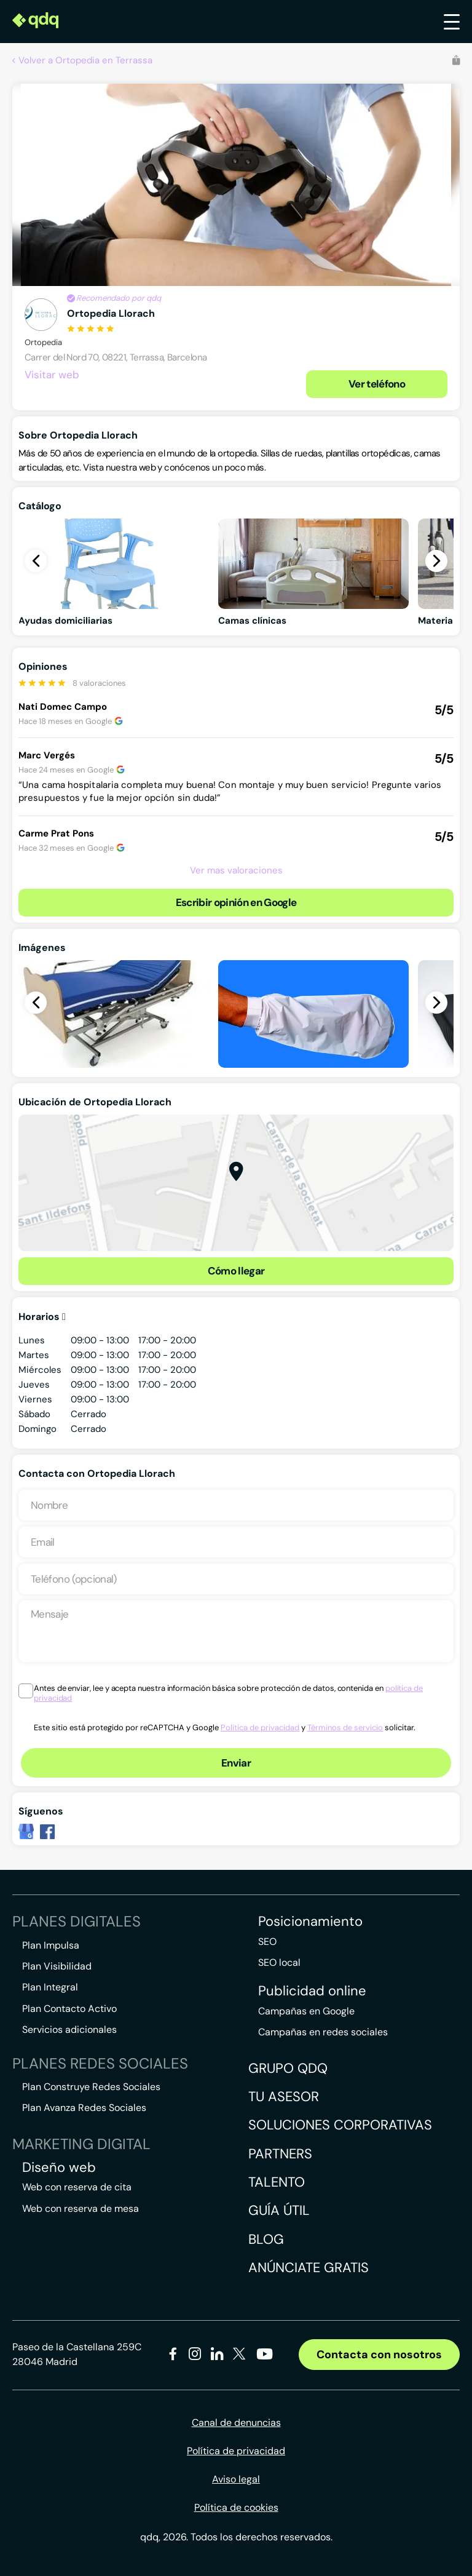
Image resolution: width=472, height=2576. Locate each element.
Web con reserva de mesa (80, 2208)
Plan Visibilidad (57, 1966)
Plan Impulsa (50, 1945)
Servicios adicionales (69, 2029)
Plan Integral (50, 1987)
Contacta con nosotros (379, 2354)
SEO (267, 1941)
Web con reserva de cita (77, 2186)
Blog (266, 2239)
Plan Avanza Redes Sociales (84, 2107)
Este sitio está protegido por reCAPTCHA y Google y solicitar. (224, 1727)
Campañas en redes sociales (323, 2031)
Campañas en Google (306, 2011)
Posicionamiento (310, 1922)
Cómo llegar (236, 1271)
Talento (276, 2182)
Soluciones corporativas (340, 2125)
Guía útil (279, 2210)
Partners (280, 2154)
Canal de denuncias (236, 2422)
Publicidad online (312, 1991)
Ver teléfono (376, 384)
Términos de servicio (345, 1727)
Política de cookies (236, 2507)
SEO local (279, 1962)
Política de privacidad (260, 1727)
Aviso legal (236, 2479)
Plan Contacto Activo (69, 2008)
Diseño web (59, 2168)
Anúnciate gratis (308, 2267)
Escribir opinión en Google (236, 902)
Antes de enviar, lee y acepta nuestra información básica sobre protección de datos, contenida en (228, 1693)
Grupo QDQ (288, 2068)
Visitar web (52, 374)
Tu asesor (283, 2096)
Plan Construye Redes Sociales (91, 2086)
